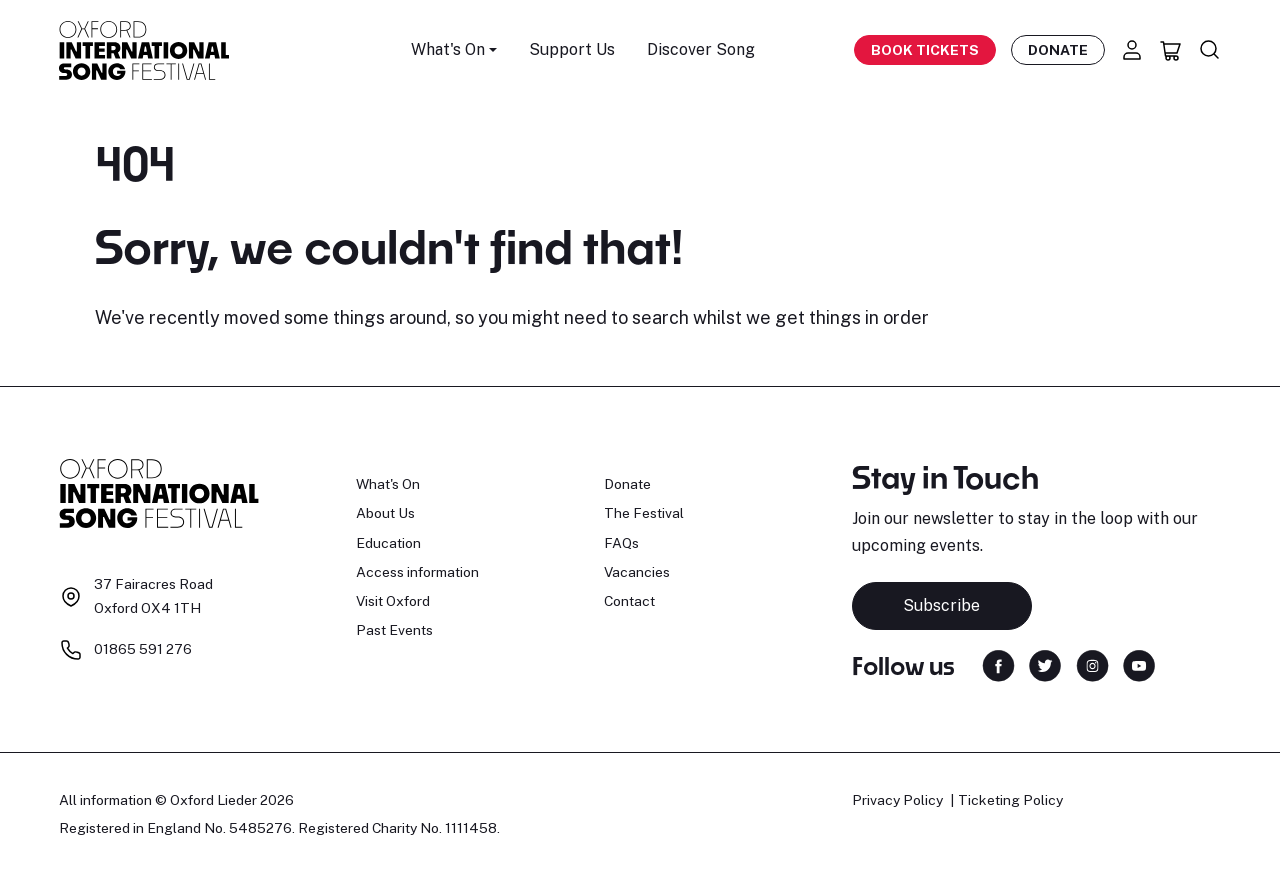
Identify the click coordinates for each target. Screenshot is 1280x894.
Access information (417, 572)
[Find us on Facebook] (998, 664)
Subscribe (941, 605)
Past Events (394, 630)
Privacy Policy (897, 800)
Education (388, 543)
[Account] (1132, 50)
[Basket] (1171, 50)
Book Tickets (925, 50)
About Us (385, 513)
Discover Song (701, 49)
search (660, 317)
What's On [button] (448, 49)
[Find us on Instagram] (1092, 664)
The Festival (644, 513)
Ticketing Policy (1010, 800)
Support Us (572, 49)
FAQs (621, 543)
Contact (629, 601)
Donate (1058, 50)
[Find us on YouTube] (1139, 664)
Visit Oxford (393, 601)
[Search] (1210, 50)
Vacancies (637, 572)
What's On (388, 484)
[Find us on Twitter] (1045, 664)
